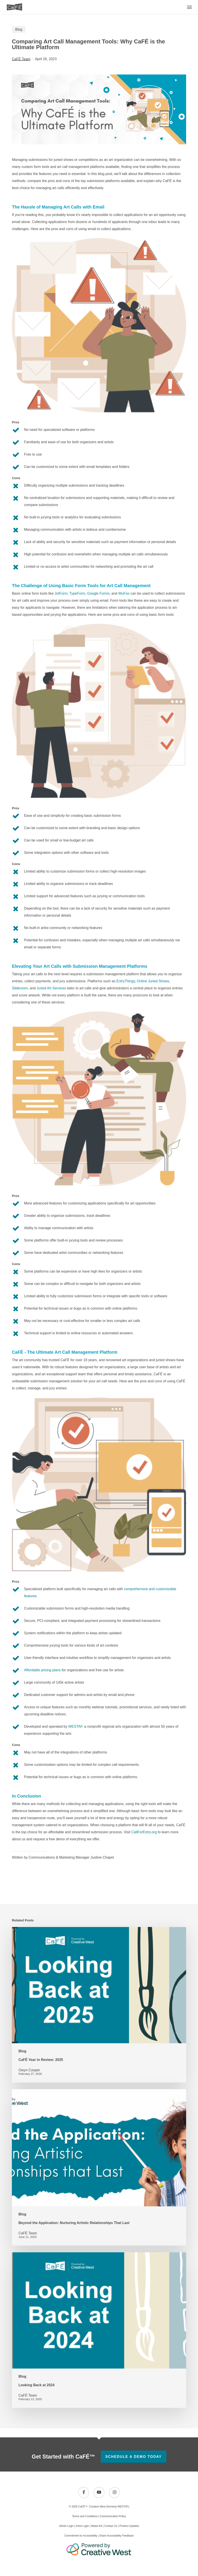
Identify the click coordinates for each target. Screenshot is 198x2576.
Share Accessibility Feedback (116, 2535)
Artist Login (82, 2526)
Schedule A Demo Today (133, 2457)
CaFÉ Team (21, 59)
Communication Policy (113, 2516)
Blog (18, 29)
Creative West (97, 2506)
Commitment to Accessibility (80, 2535)
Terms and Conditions (85, 2516)
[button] (189, 7)
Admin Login (66, 2526)
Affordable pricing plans (42, 1670)
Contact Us (110, 2526)
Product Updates (129, 2526)
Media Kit (96, 2526)
